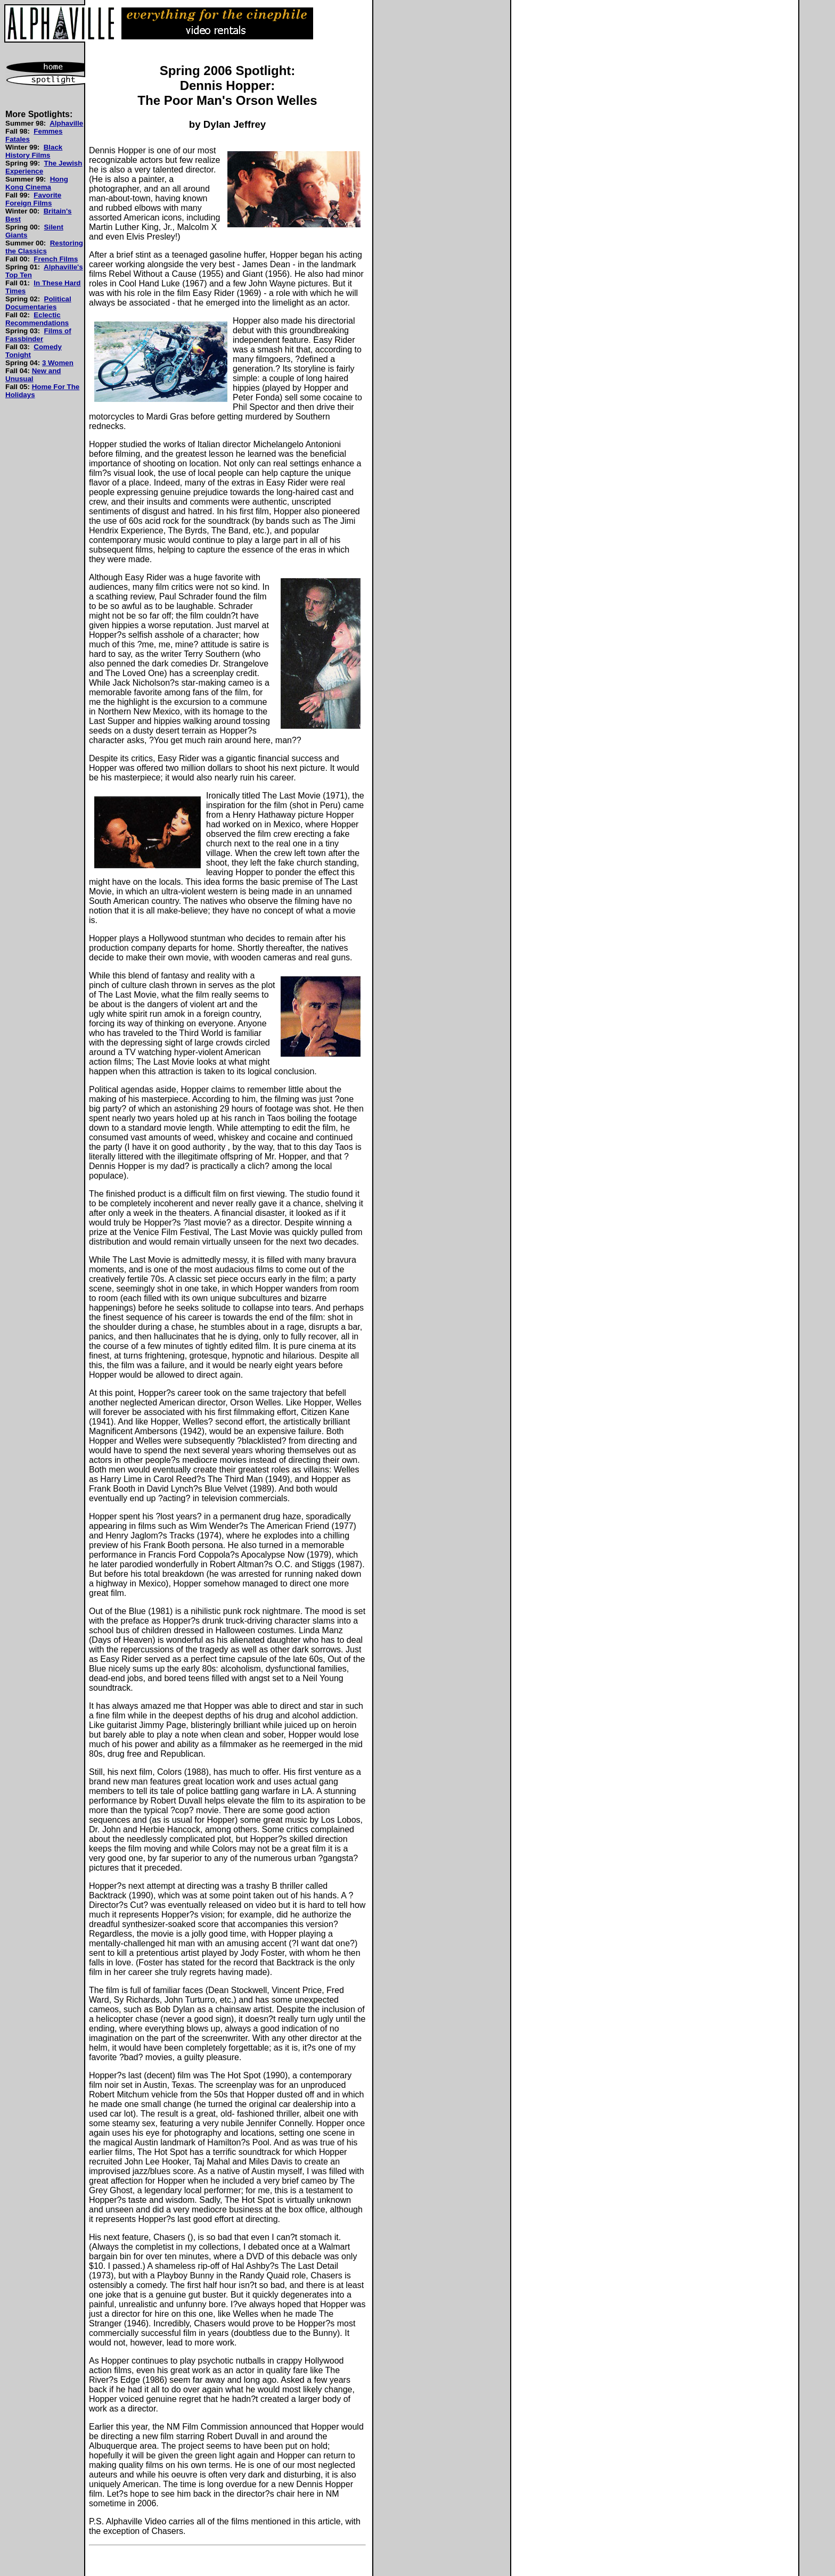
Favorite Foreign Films (33, 199)
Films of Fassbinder (38, 335)
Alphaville (66, 123)
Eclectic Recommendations (37, 319)
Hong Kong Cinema (36, 183)
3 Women (57, 363)
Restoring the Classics (44, 247)
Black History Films (33, 151)
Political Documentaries (38, 303)
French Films (56, 259)
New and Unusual (33, 375)
